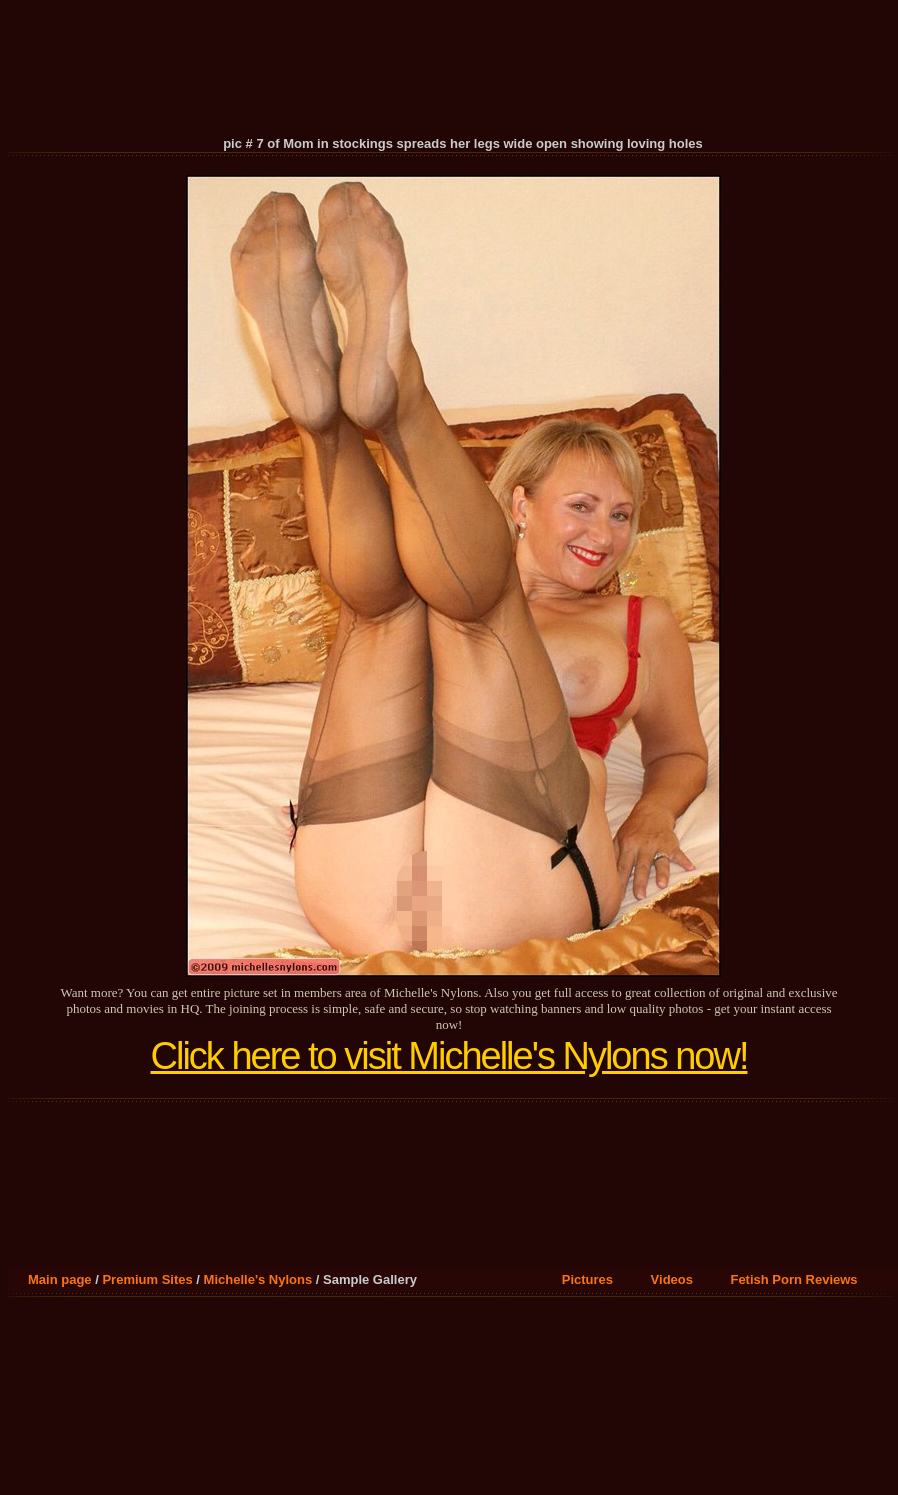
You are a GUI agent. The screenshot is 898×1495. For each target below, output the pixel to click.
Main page (60, 1279)
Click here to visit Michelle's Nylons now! (449, 1056)
